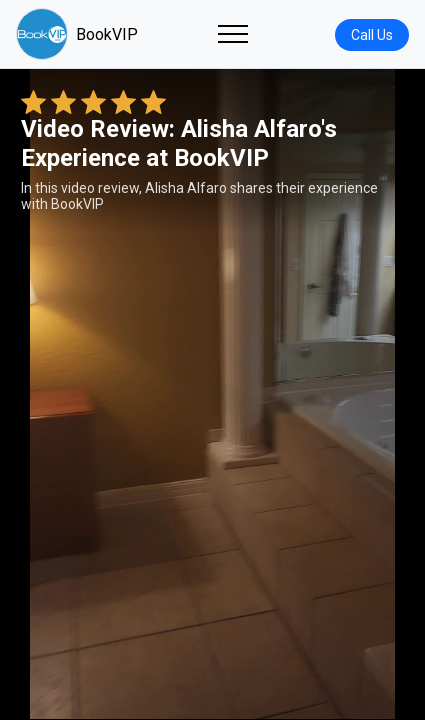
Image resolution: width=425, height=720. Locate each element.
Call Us (372, 35)
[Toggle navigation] (233, 34)
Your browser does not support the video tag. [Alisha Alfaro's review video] (212, 394)
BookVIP (77, 34)
